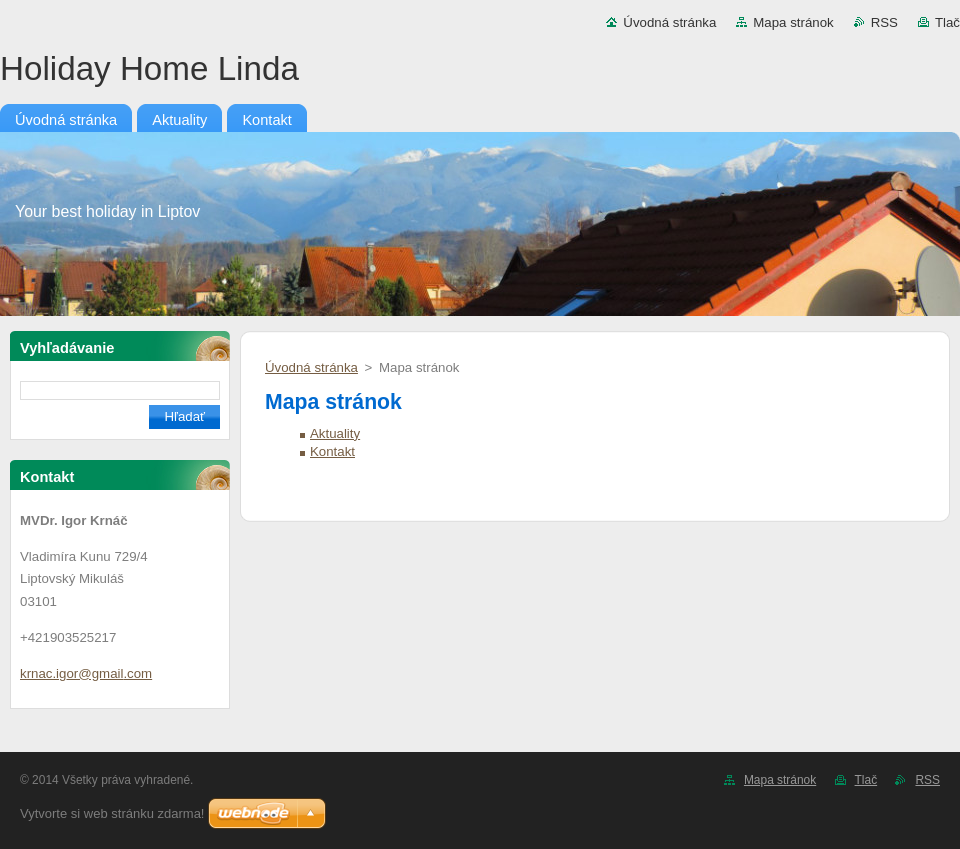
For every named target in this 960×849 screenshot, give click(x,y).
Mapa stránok (793, 22)
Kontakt (332, 451)
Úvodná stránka (669, 22)
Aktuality (335, 433)
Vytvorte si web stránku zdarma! (112, 813)
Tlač (947, 22)
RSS (884, 22)
